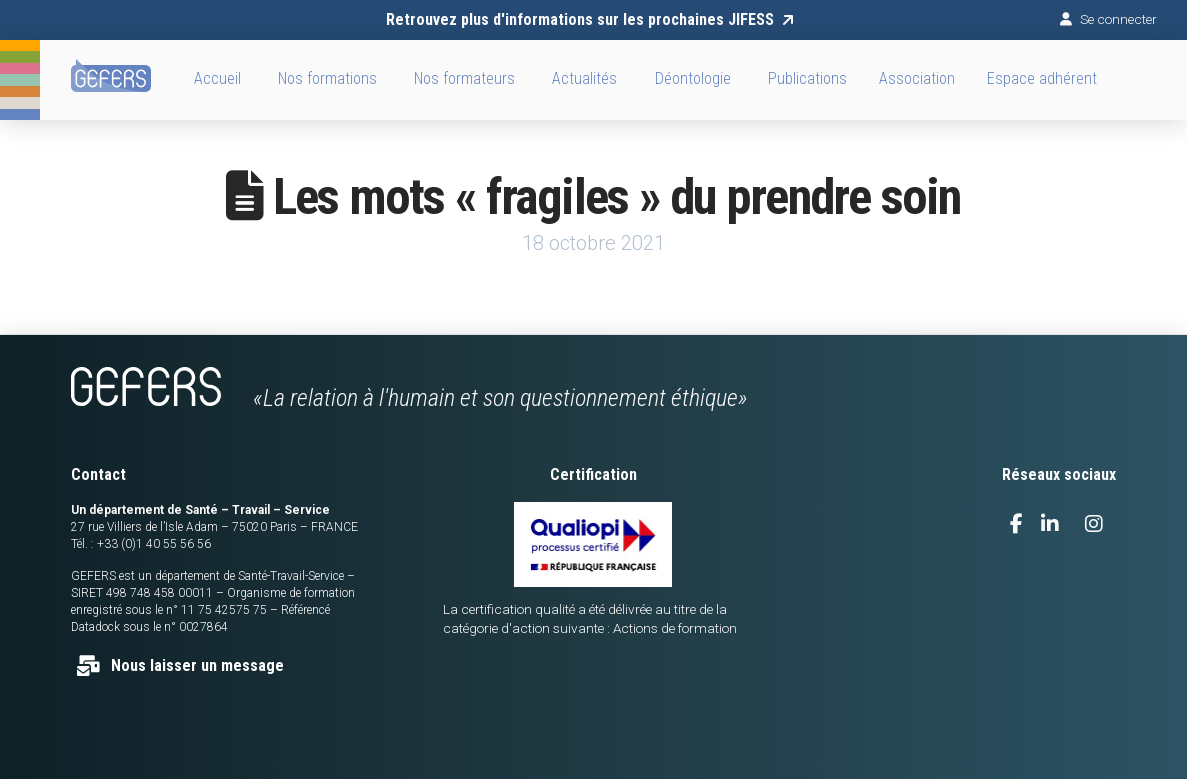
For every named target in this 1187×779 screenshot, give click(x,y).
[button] (916, 80)
